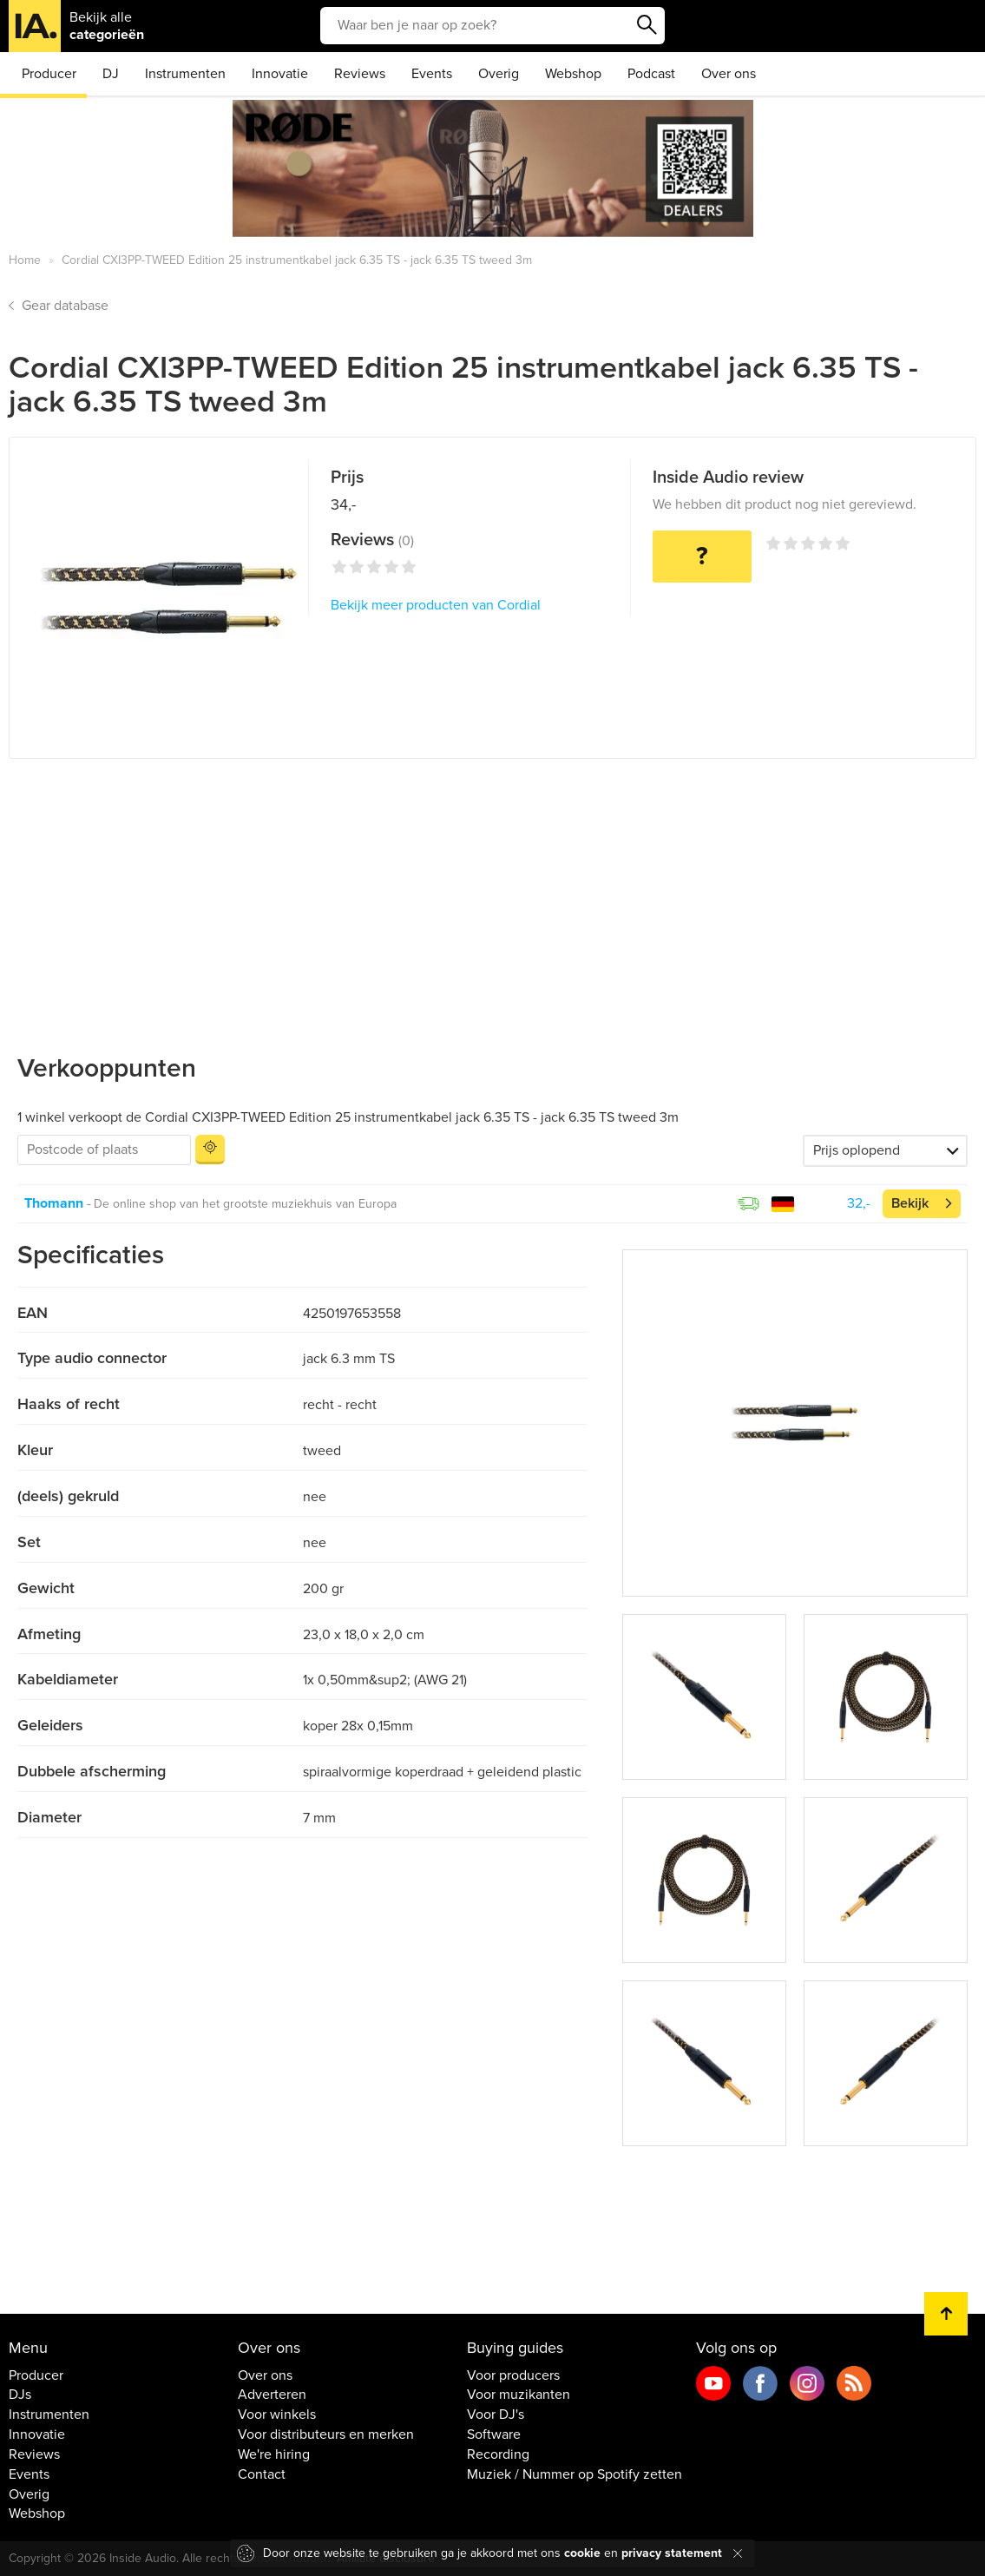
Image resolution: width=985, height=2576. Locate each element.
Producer (49, 73)
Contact (262, 2474)
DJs (20, 2394)
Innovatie (280, 73)
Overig (498, 73)
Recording (498, 2454)
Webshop (573, 73)
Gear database (65, 305)
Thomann (53, 1203)
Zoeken (647, 25)
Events (431, 73)
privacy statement (671, 2553)
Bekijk (910, 1203)
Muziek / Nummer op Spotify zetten (574, 2474)
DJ (110, 73)
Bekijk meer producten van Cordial (436, 605)
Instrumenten (185, 73)
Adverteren (272, 2394)
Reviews (359, 73)
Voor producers (513, 2375)
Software (494, 2434)
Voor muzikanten (518, 2394)
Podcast (651, 73)
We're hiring (274, 2454)
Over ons (728, 73)
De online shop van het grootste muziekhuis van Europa (245, 1203)
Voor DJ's (495, 2414)
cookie (582, 2553)
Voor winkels (277, 2414)
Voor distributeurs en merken (326, 2434)
